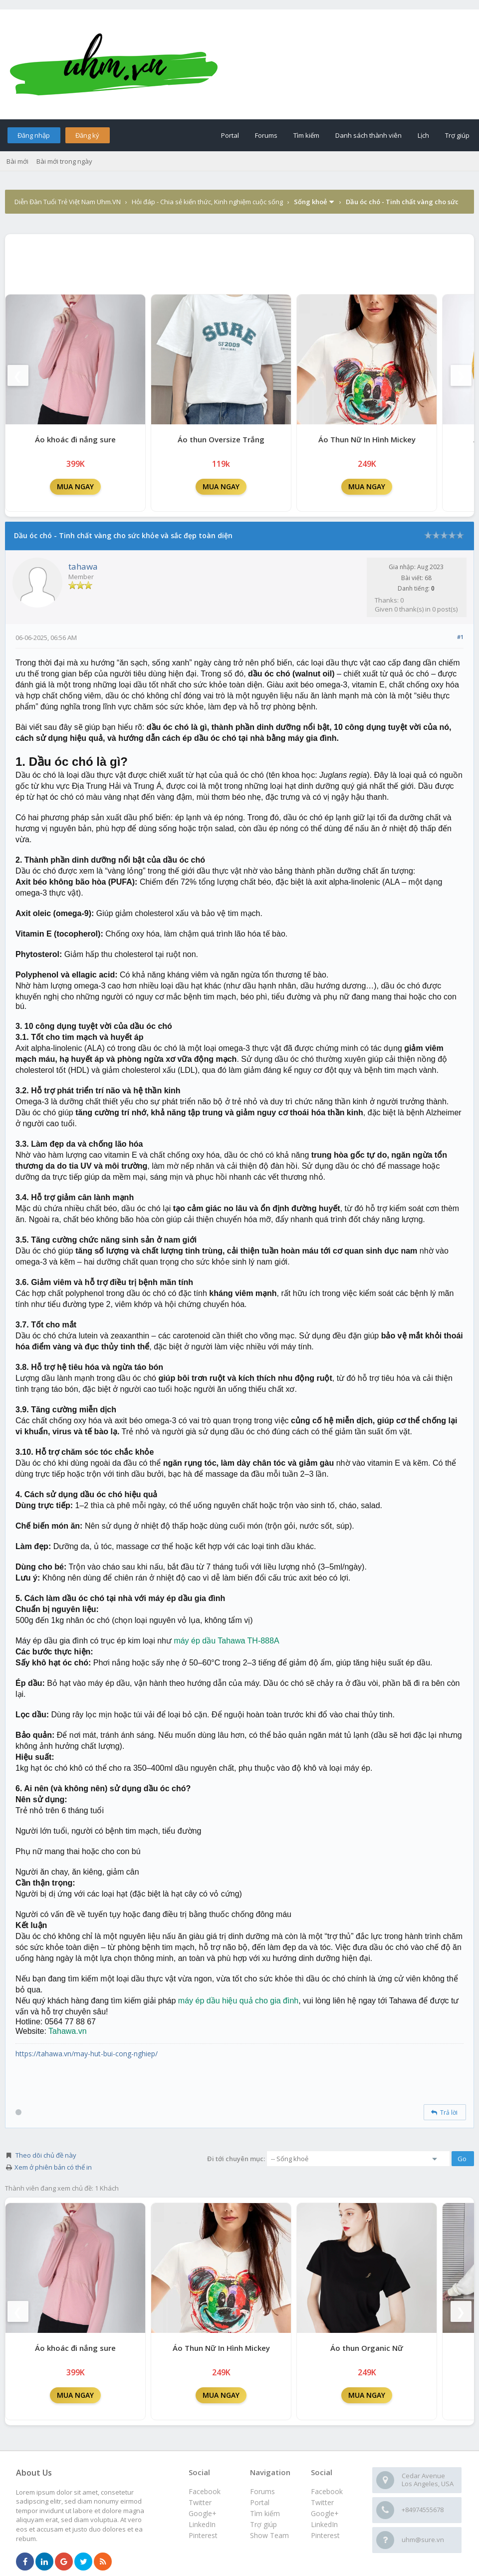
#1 (460, 637)
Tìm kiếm (306, 135)
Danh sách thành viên (368, 135)
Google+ (325, 2513)
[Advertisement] (239, 261)
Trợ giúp (457, 135)
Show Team (269, 2535)
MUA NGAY (75, 486)
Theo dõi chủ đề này (45, 2155)
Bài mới (17, 161)
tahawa (83, 566)
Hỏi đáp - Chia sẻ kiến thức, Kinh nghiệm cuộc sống (207, 201)
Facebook (327, 2491)
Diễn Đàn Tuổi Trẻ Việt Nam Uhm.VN (67, 201)
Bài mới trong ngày (64, 161)
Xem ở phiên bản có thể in (53, 2167)
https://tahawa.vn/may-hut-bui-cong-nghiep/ (86, 2053)
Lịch (423, 135)
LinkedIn (324, 2524)
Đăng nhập (33, 135)
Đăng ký (87, 135)
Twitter (322, 2502)
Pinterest (325, 2535)
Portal (230, 135)
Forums (266, 135)
